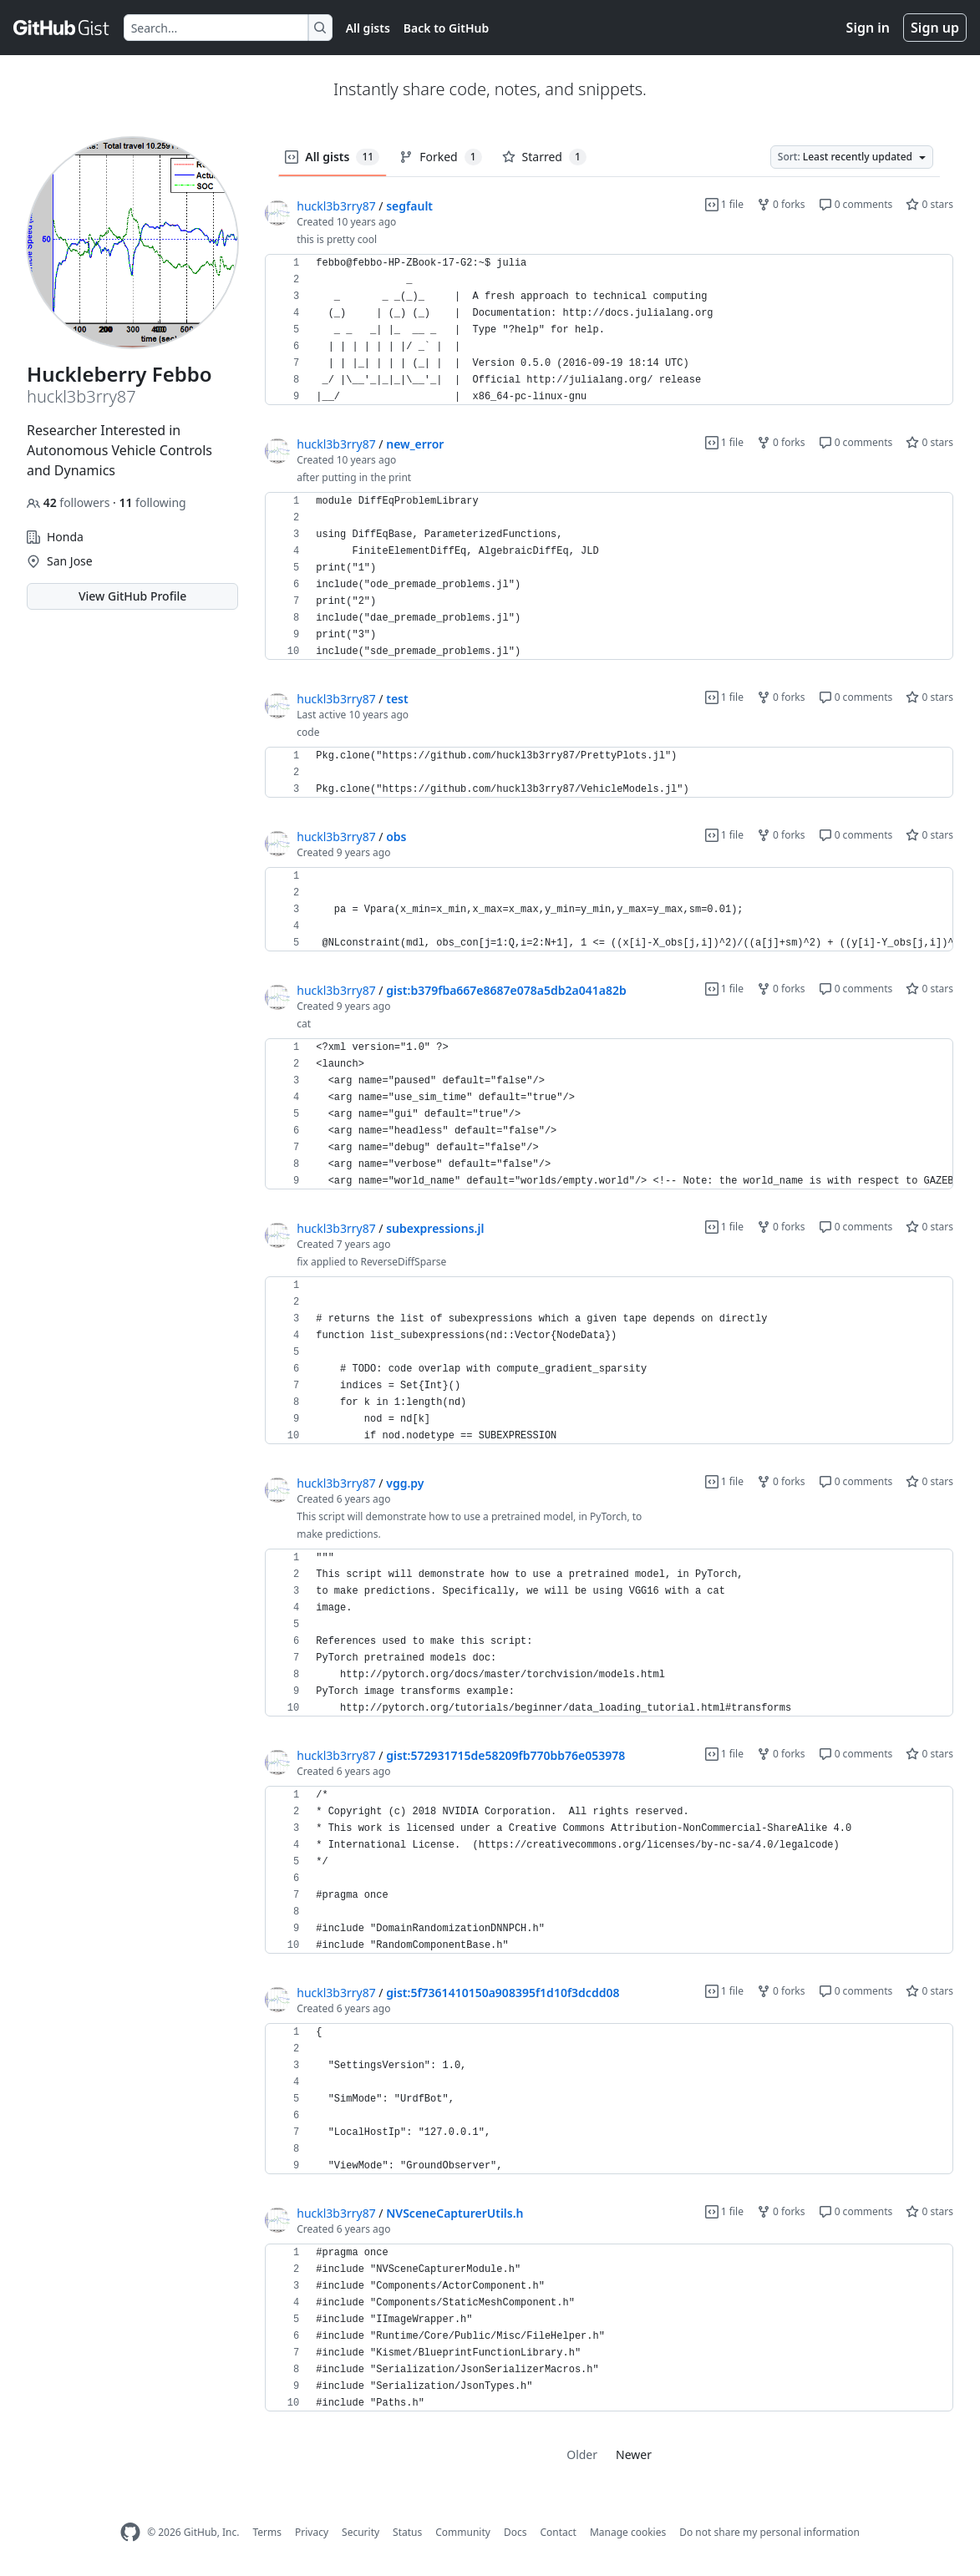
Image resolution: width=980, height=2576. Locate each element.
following (152, 502)
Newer (634, 2454)
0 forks (781, 204)
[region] (609, 330)
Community (462, 2532)
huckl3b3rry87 (336, 206)
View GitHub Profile (132, 596)
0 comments (856, 204)
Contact (558, 2532)
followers (70, 502)
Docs (515, 2532)
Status (407, 2532)
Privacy (311, 2532)
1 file (724, 204)
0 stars (929, 204)
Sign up (935, 27)
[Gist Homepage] (61, 28)
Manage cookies (628, 2532)
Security (360, 2532)
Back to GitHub (446, 28)
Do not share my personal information (769, 2532)
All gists (368, 28)
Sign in (868, 27)
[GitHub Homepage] (130, 2532)
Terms (267, 2532)
